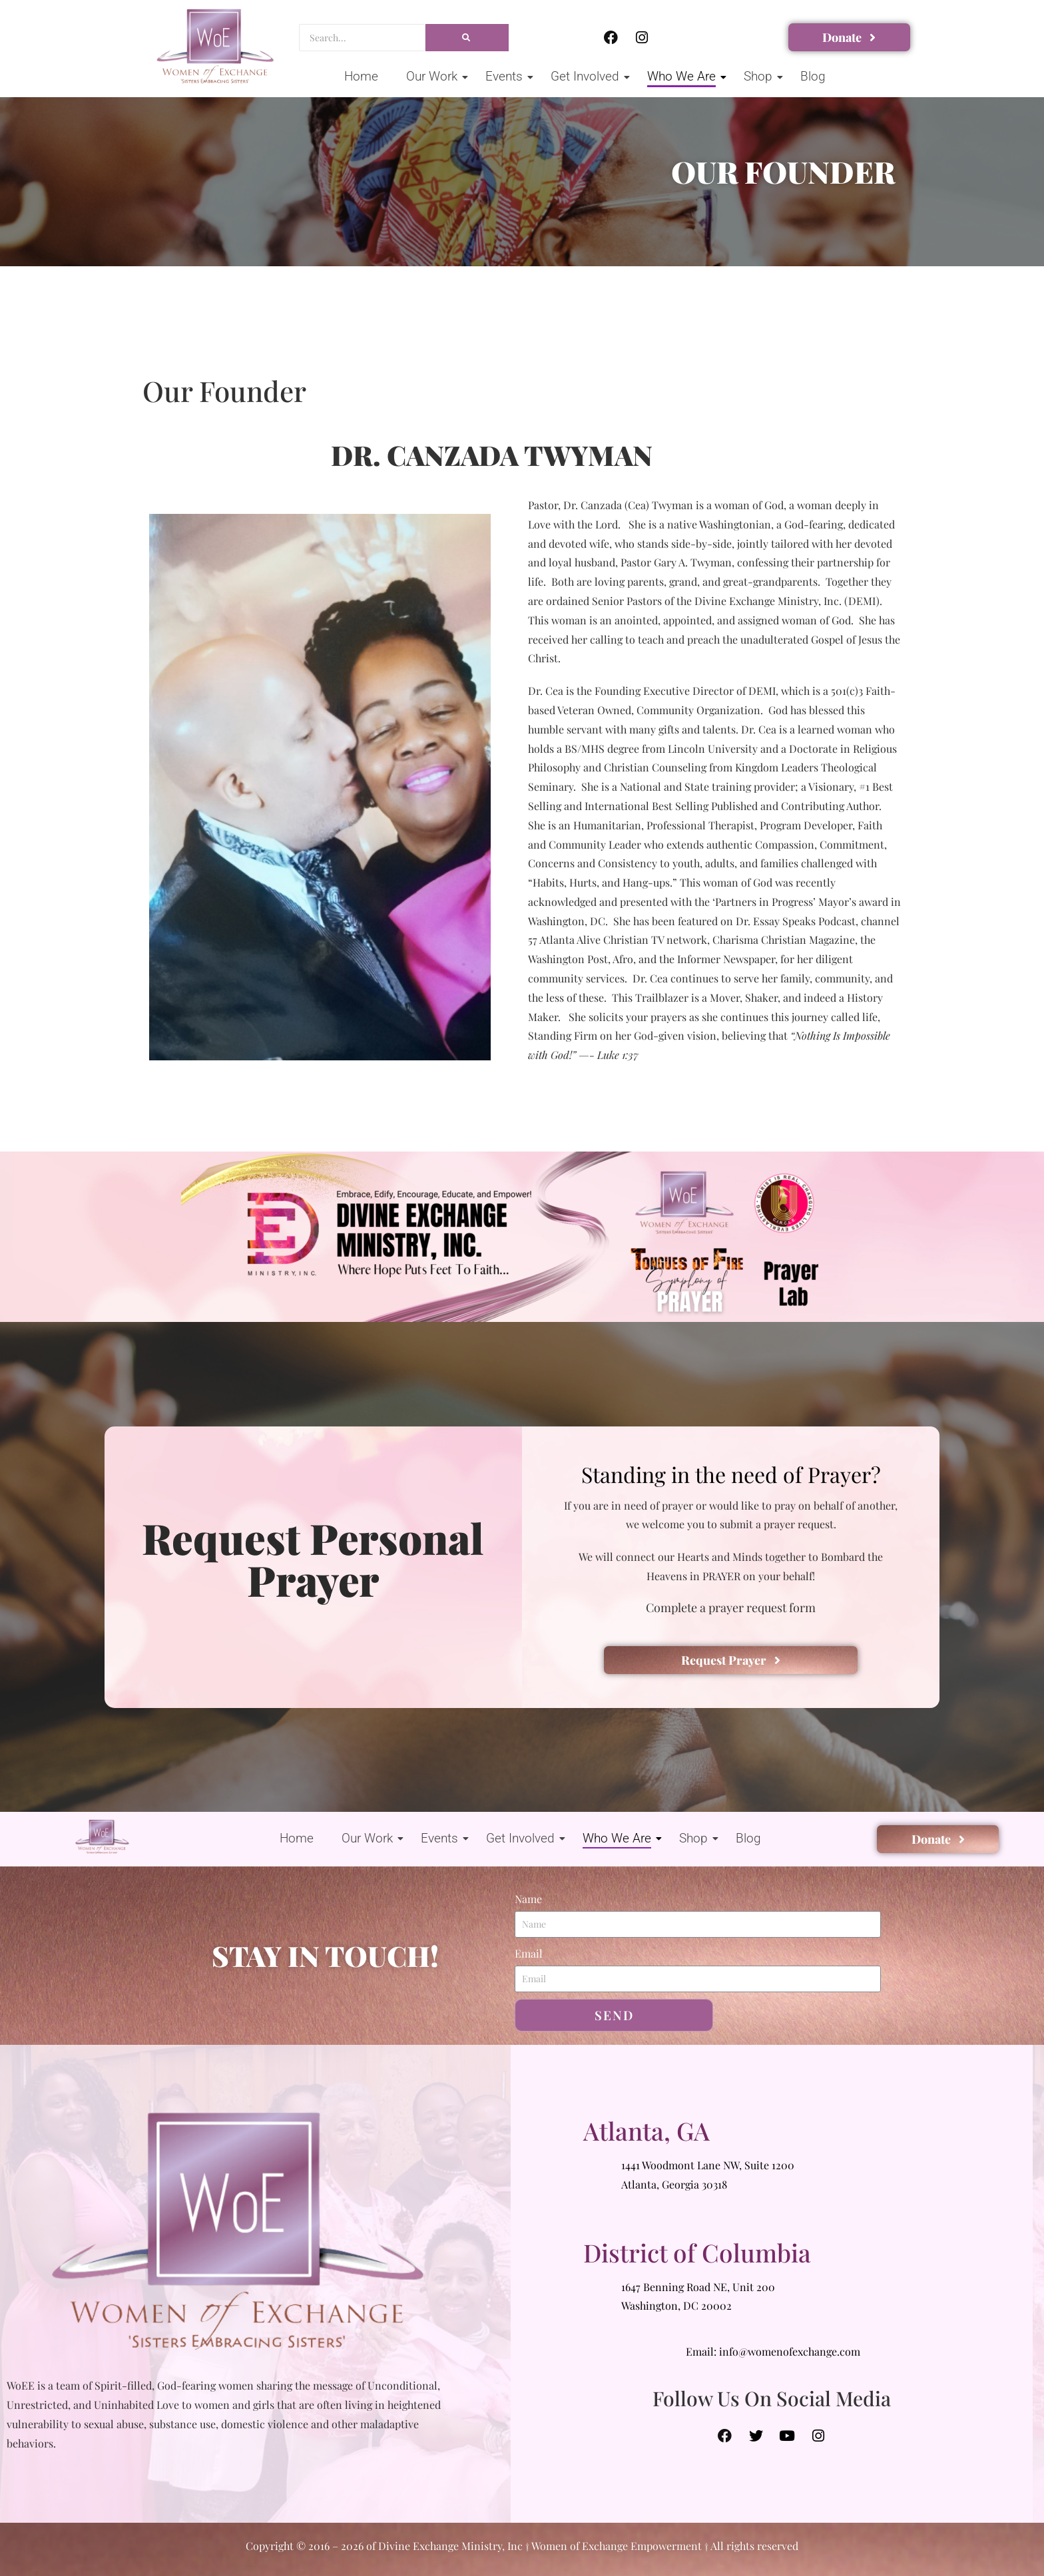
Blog (813, 76)
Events (506, 76)
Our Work (434, 76)
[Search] (362, 37)
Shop (760, 76)
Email (529, 1953)
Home (361, 76)
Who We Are (683, 76)
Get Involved (587, 76)
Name (528, 1899)
